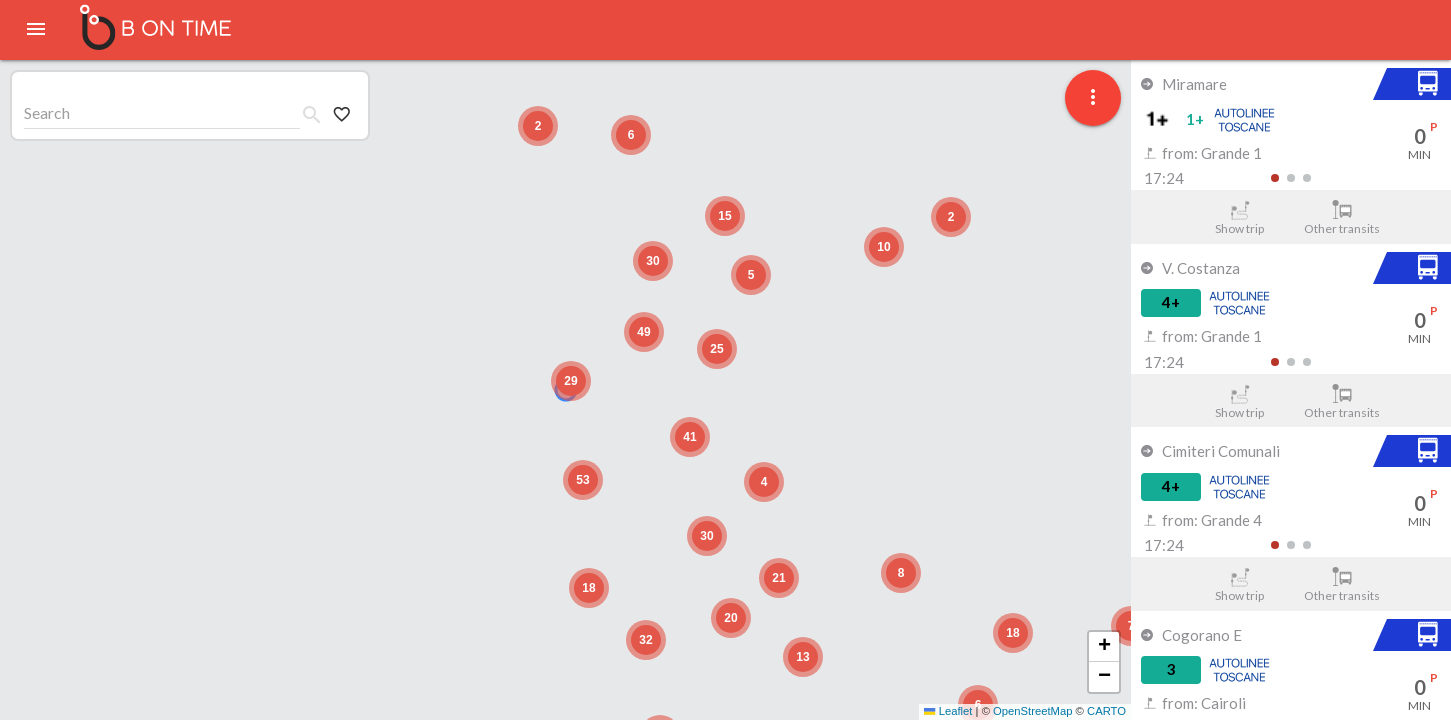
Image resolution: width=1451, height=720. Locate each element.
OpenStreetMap (1032, 711)
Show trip (1239, 218)
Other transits (1342, 218)
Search (47, 112)
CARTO (1106, 711)
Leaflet (948, 711)
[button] (571, 381)
